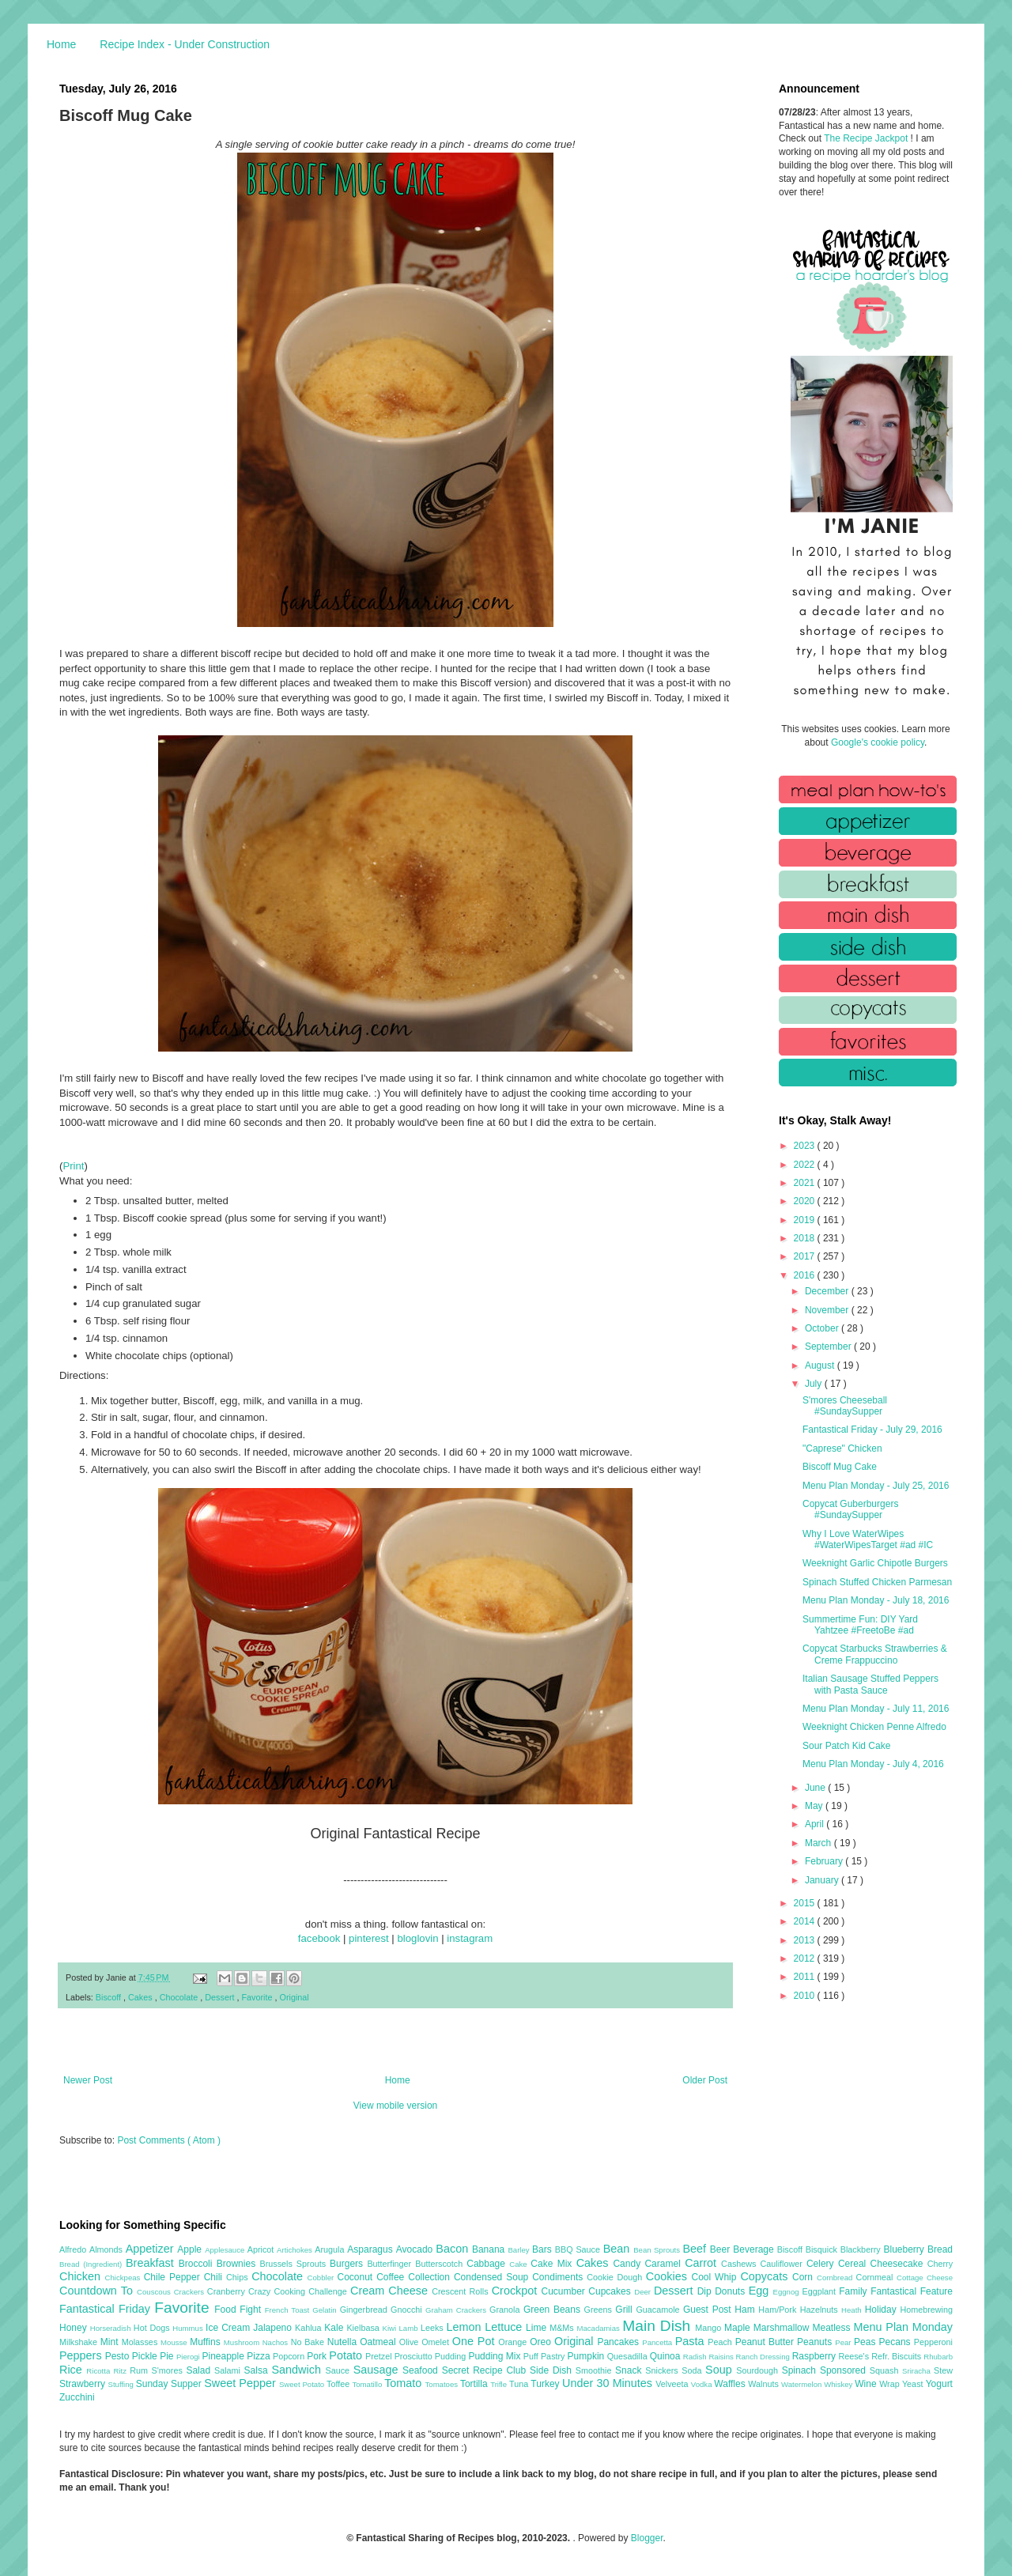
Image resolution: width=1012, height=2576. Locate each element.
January (823, 1880)
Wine (867, 2383)
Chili (215, 2277)
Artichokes (296, 2250)
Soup (720, 2369)
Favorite (257, 1997)
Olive (410, 2342)
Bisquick (823, 2249)
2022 (806, 1164)
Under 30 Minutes (608, 2383)
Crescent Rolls (462, 2291)
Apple (191, 2249)
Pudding (452, 2356)
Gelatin (325, 2310)
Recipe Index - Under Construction (185, 44)
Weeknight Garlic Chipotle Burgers (875, 1563)
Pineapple (224, 2356)
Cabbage (487, 2263)
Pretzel (380, 2356)
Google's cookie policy (877, 742)
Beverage (754, 2249)
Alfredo (74, 2249)
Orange (514, 2342)
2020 (806, 1201)
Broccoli (198, 2263)
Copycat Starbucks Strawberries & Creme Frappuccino (874, 1654)
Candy (628, 2263)
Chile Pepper (174, 2277)
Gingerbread (365, 2309)
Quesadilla (628, 2356)
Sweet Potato (303, 2384)
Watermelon (802, 2384)
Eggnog (787, 2291)
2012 (806, 1958)
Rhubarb (938, 2356)
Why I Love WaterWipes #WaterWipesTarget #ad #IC (867, 1539)
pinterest (369, 1938)
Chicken (82, 2276)
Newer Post (87, 2080)
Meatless (833, 2327)
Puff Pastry (545, 2356)
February (825, 1861)
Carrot (703, 2263)
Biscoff (109, 1997)
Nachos (276, 2342)
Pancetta (658, 2342)
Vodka (703, 2384)
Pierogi (189, 2356)
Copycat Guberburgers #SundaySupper (850, 1509)
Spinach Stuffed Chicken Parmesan (877, 1582)
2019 (806, 1220)
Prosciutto (415, 2356)
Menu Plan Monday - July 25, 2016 (875, 1485)
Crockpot (517, 2290)
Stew (943, 2370)
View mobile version (395, 2105)
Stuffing (122, 2384)
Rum (140, 2370)
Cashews (740, 2263)
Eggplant (820, 2291)
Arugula (331, 2249)
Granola (506, 2309)
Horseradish (112, 2328)
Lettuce (505, 2327)
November (828, 1310)
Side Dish (553, 2370)
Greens (600, 2309)
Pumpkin (587, 2356)
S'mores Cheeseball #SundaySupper (844, 1406)
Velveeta (673, 2384)
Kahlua (309, 2327)
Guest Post (708, 2309)
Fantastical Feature (911, 2291)
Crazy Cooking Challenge (299, 2291)
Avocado (416, 2249)
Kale (335, 2327)
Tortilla (475, 2383)
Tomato (404, 2383)
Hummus (189, 2328)
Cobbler (323, 2277)
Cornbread (836, 2277)
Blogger (647, 2538)
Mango (709, 2327)
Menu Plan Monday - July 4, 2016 (873, 1764)
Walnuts (764, 2384)
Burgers (348, 2263)
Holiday (883, 2309)
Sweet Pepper (241, 2383)
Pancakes (619, 2341)
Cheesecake (898, 2263)
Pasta (691, 2341)
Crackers (190, 2291)
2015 (806, 1903)
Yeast (914, 2384)
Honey (74, 2327)
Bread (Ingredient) (92, 2264)
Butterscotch (440, 2263)
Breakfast (152, 2263)
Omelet (436, 2342)
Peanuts (816, 2341)
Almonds (107, 2249)
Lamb (410, 2328)
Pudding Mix (495, 2356)
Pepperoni (933, 2342)
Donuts (732, 2291)
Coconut (356, 2277)
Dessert (220, 1997)
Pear (844, 2342)
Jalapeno (274, 2327)
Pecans (896, 2341)
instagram (470, 1938)
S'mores (169, 2370)
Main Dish (658, 2325)
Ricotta (99, 2370)
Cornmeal (876, 2277)
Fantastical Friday (106, 2308)
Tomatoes (442, 2384)
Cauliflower (783, 2263)
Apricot (262, 2249)
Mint (111, 2341)
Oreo (542, 2341)
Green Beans (553, 2309)
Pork (318, 2356)
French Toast (289, 2310)
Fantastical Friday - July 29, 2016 (872, 1429)
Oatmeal (379, 2341)
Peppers (82, 2355)
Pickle (146, 2356)
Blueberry (905, 2249)
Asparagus (371, 2249)
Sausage (377, 2369)
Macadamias (599, 2328)
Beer (721, 2249)
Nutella (344, 2341)
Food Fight (239, 2309)
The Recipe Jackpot (867, 138)
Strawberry (83, 2383)
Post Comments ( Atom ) (169, 2140)
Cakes (141, 1997)
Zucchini (77, 2397)
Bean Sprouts (657, 2250)
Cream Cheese (391, 2290)
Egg (761, 2290)
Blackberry (862, 2249)
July (815, 1383)
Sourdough (758, 2370)
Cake (520, 2264)
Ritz (121, 2370)
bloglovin (417, 1938)
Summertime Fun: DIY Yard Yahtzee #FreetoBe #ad (860, 1625)
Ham (746, 2309)
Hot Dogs (153, 2327)
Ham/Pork (778, 2309)
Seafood (422, 2370)
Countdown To (98, 2290)
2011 (806, 1976)
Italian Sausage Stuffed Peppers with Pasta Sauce (870, 1684)
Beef (695, 2248)
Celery (822, 2263)
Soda (693, 2370)
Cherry (940, 2263)
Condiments (559, 2277)
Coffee (392, 2277)
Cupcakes (611, 2291)
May (815, 1805)
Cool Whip (715, 2277)
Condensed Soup (493, 2277)
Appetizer (152, 2248)
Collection (431, 2277)
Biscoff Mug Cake (839, 1466)
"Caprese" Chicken (842, 1448)
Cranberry (227, 2291)
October (823, 1328)
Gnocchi (408, 2309)
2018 (806, 1238)
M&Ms (562, 2327)
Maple (738, 2327)
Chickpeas (124, 2277)
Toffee (339, 2384)
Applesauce (226, 2250)
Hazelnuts (820, 2309)
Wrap (890, 2384)
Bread (940, 2249)
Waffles (731, 2383)
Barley (520, 2250)
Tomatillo (368, 2384)
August (821, 1365)
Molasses (141, 2342)
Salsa (258, 2370)
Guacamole (659, 2309)
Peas (866, 2341)
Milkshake (79, 2342)
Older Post (704, 2080)
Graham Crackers (457, 2310)
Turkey (546, 2383)
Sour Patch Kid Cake (846, 1745)
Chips (238, 2277)
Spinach (801, 2370)
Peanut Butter (766, 2341)
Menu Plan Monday (903, 2327)
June (816, 1787)
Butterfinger (391, 2263)
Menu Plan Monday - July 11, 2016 (875, 1708)
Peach (721, 2342)
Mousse (175, 2342)
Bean (618, 2248)
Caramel (664, 2263)
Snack (630, 2370)
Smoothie (595, 2370)
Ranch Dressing (764, 2356)
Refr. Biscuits (897, 2356)
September (829, 1346)
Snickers (663, 2370)
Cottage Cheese (925, 2277)
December (828, 1291)
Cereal (854, 2263)
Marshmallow (783, 2327)
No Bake (309, 2342)
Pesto (118, 2356)
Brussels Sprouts (294, 2263)
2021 (806, 1182)
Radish (696, 2356)
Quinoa (666, 2356)
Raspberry (815, 2356)
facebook (319, 1938)
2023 (806, 1145)
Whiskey (839, 2384)
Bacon (454, 2248)
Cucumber (564, 2291)
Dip (706, 2291)
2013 (806, 1940)
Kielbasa (364, 2327)
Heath (853, 2310)
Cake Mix (553, 2263)
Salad (200, 2370)
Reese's (854, 2356)
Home (61, 44)
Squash (886, 2370)
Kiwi (391, 2328)
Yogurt (939, 2383)
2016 (806, 1275)
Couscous (155, 2291)
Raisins (721, 2356)
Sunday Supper (170, 2383)
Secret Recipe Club (486, 2370)
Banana (490, 2249)
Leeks (434, 2327)
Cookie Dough (616, 2277)
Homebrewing (926, 2309)
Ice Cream (229, 2327)
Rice (72, 2369)
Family (854, 2291)
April (815, 1824)
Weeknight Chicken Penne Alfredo (874, 1726)
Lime (537, 2327)
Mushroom (243, 2342)
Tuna (520, 2384)
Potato (347, 2355)
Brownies (238, 2263)
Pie (168, 2356)
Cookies (669, 2276)
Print (73, 1166)
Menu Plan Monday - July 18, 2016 (875, 1600)
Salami (229, 2370)
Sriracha (918, 2370)
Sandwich (298, 2369)
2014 (806, 1921)
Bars (543, 2249)
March (819, 1843)
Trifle (499, 2384)
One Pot (475, 2341)
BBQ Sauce (579, 2249)
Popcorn (290, 2356)
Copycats (766, 2276)
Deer (644, 2291)
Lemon (465, 2327)
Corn (804, 2277)
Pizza (260, 2356)
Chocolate (180, 1997)
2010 (806, 1995)
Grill (625, 2309)
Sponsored (845, 2370)
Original (294, 1997)
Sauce (339, 2370)
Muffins (207, 2341)
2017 (806, 1256)
